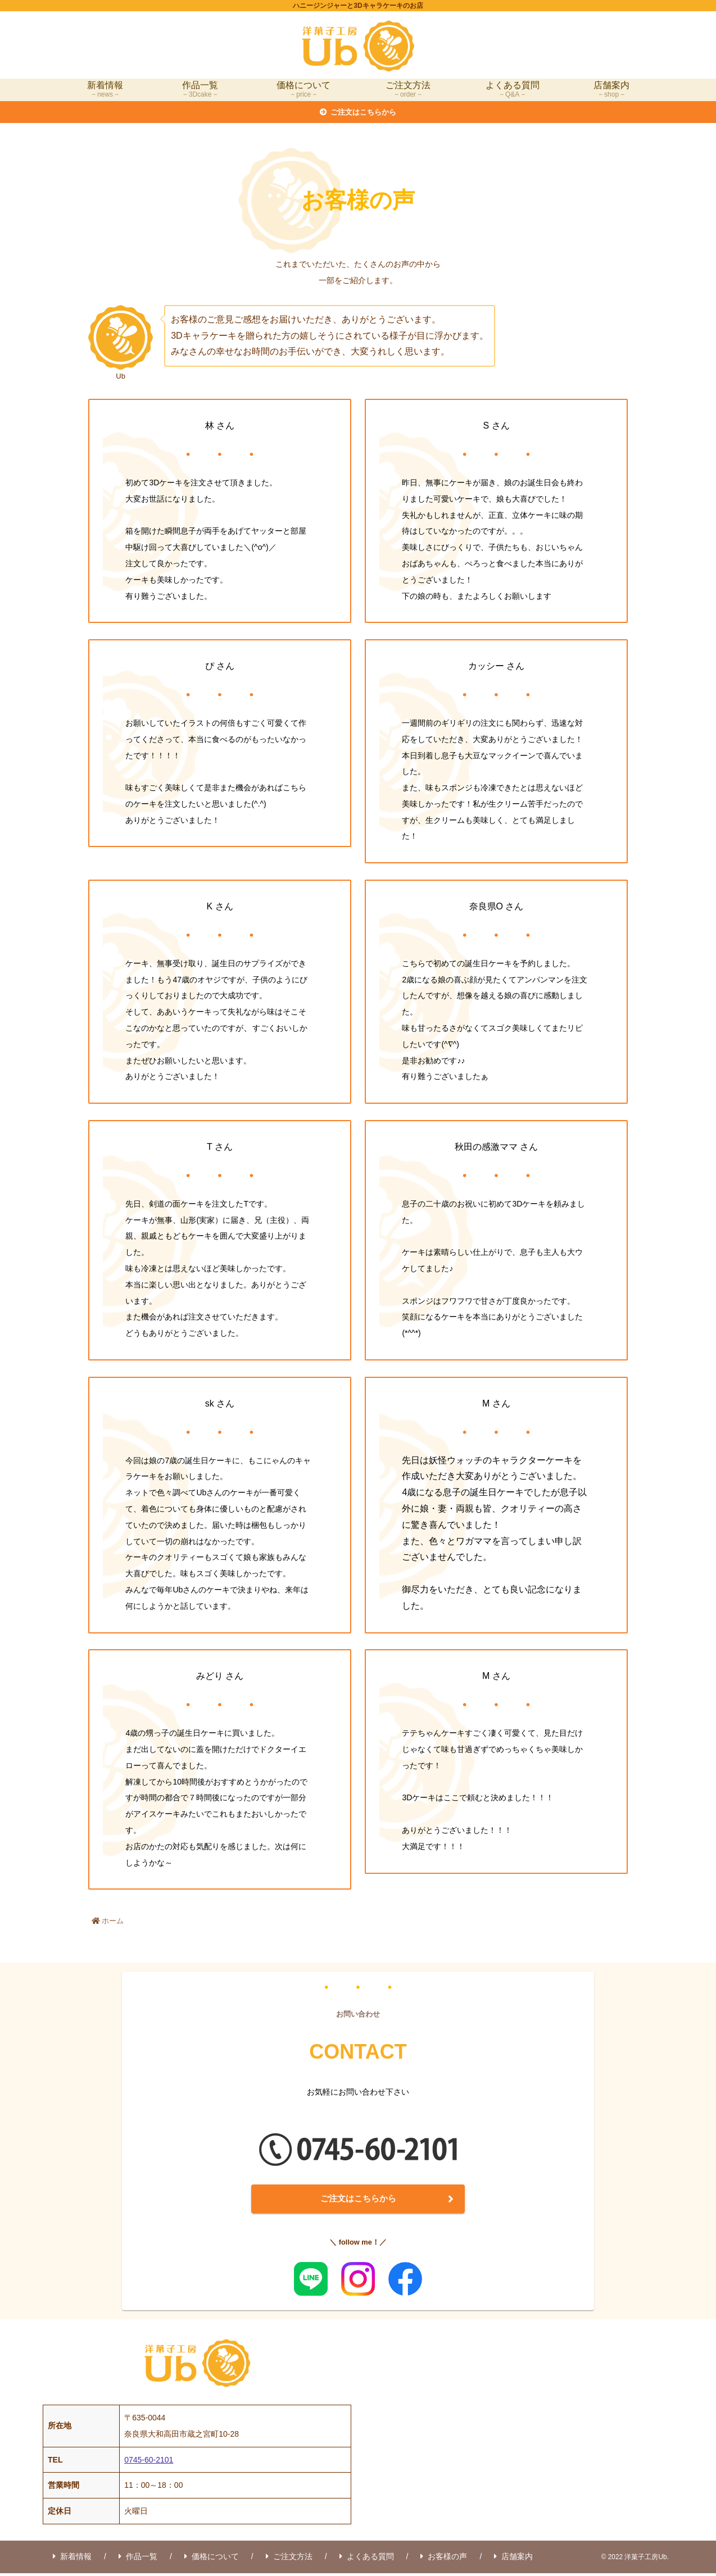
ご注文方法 (289, 2559)
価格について (211, 2559)
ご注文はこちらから (358, 2200)
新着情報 (72, 2559)
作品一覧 (138, 2559)
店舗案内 (513, 2559)
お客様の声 (443, 2559)
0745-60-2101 (148, 2462)
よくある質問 (366, 2559)
